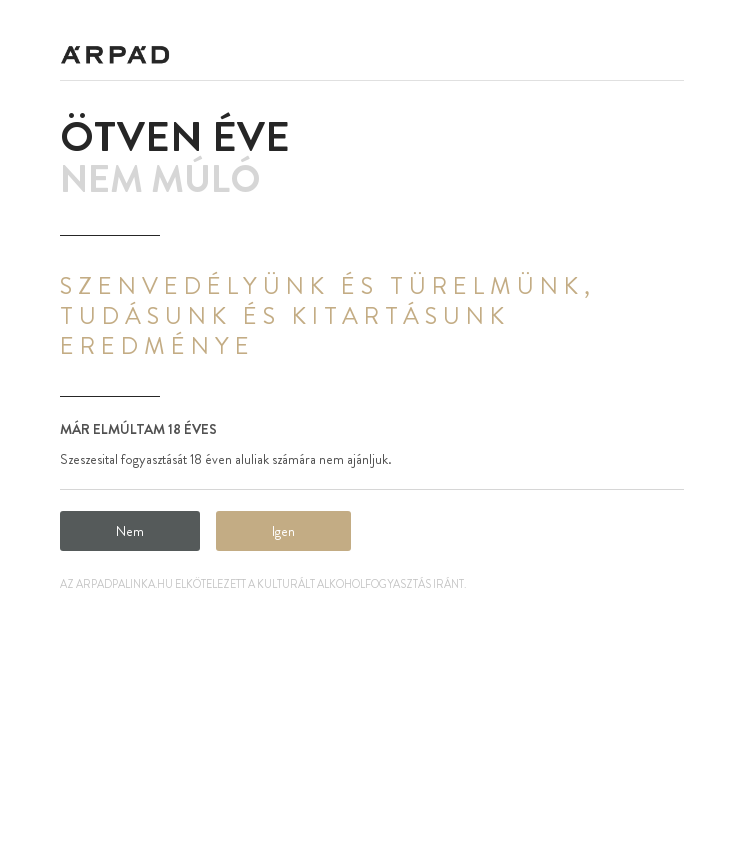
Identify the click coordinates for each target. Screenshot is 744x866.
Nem (130, 531)
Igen (283, 531)
